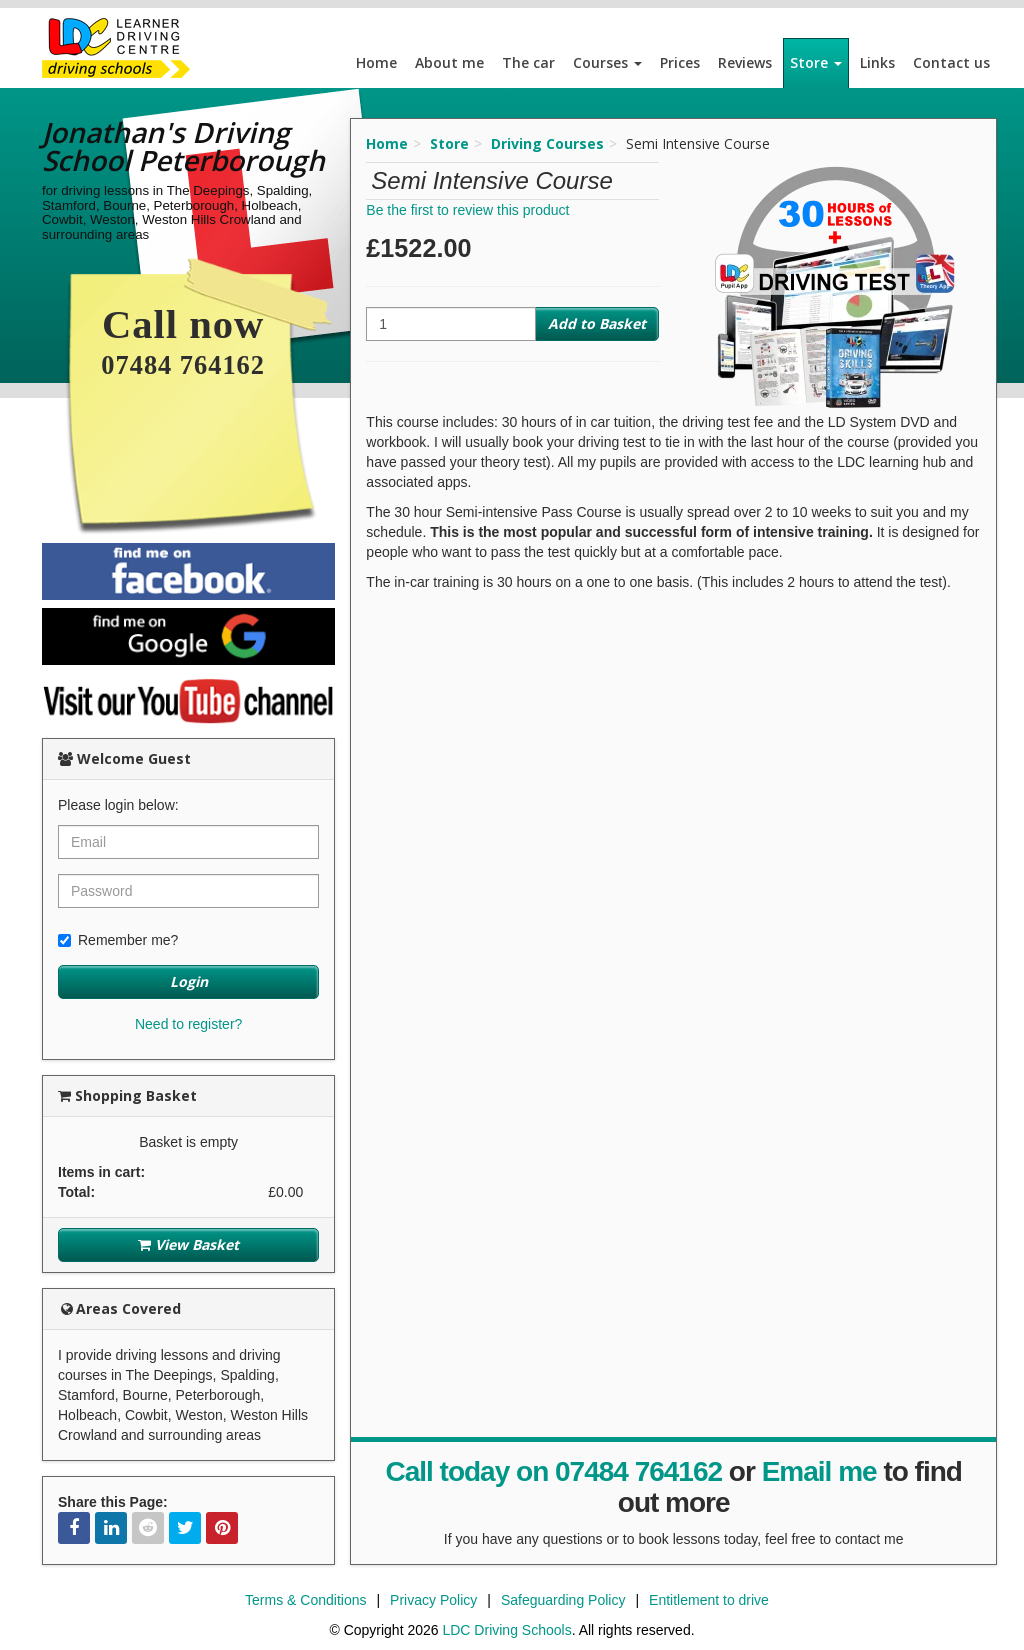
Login (189, 981)
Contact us (951, 62)
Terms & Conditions (305, 1600)
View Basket (188, 1244)
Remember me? (118, 940)
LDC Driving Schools (506, 1630)
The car (528, 62)
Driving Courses (547, 143)
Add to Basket (597, 323)
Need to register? (188, 1024)
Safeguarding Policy (563, 1600)
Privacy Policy (433, 1600)
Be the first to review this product (467, 210)
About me (449, 62)
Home (376, 62)
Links (877, 62)
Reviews (745, 62)
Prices (680, 62)
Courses (607, 62)
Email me (819, 1471)
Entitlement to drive (709, 1600)
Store (816, 62)
